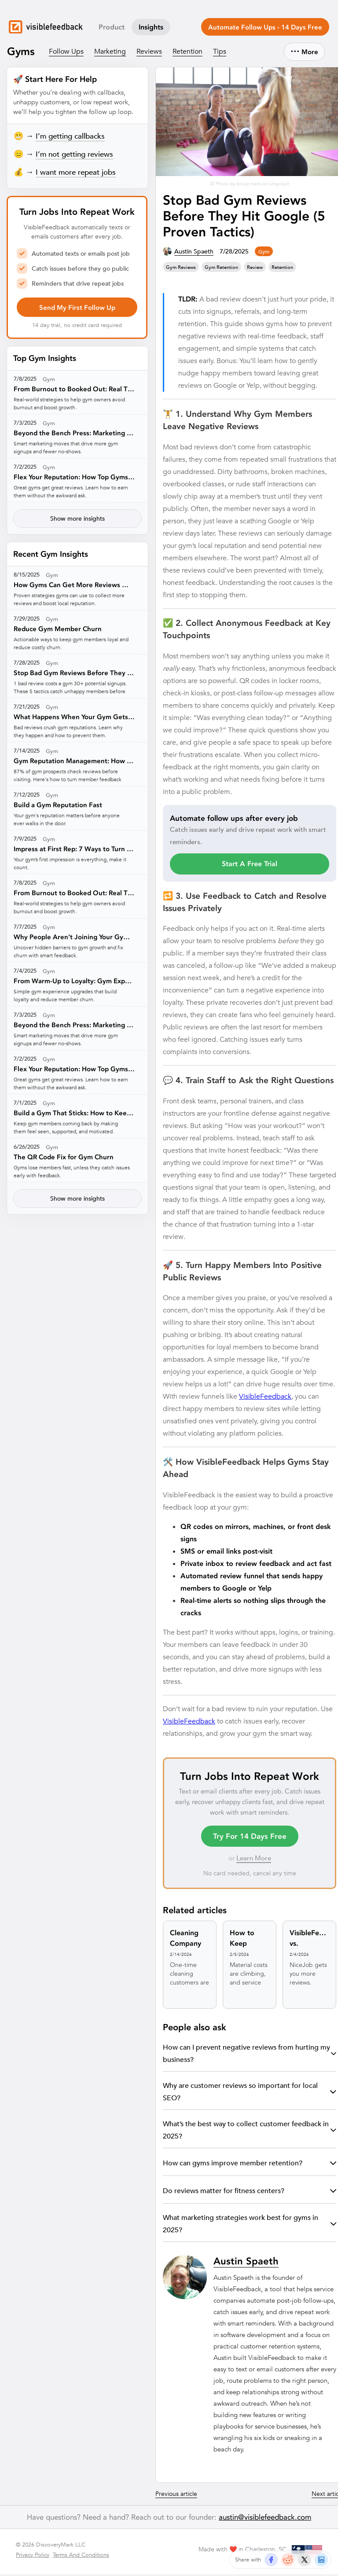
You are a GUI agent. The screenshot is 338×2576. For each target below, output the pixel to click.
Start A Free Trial (249, 865)
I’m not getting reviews (74, 156)
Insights (151, 29)
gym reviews (181, 268)
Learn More (253, 1860)
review (255, 268)
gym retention (221, 268)
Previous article (176, 2495)
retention (282, 268)
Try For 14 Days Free (250, 1838)
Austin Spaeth (193, 253)
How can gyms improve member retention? (249, 2164)
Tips (219, 53)
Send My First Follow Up (77, 309)
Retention (187, 53)
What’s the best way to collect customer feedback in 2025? (249, 2131)
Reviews (149, 53)
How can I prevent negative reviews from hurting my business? (249, 2055)
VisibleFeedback (265, 1398)
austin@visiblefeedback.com (265, 2518)
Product (112, 29)
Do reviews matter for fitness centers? (249, 2192)
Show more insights (77, 520)
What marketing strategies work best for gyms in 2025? (249, 2225)
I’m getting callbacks (70, 138)
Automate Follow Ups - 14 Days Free (265, 29)
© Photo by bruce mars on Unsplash (249, 185)
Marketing (110, 53)
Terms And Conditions (81, 2556)
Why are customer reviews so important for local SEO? (249, 2093)
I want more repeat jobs (76, 174)
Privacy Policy (32, 2556)
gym (263, 253)
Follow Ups (66, 53)
